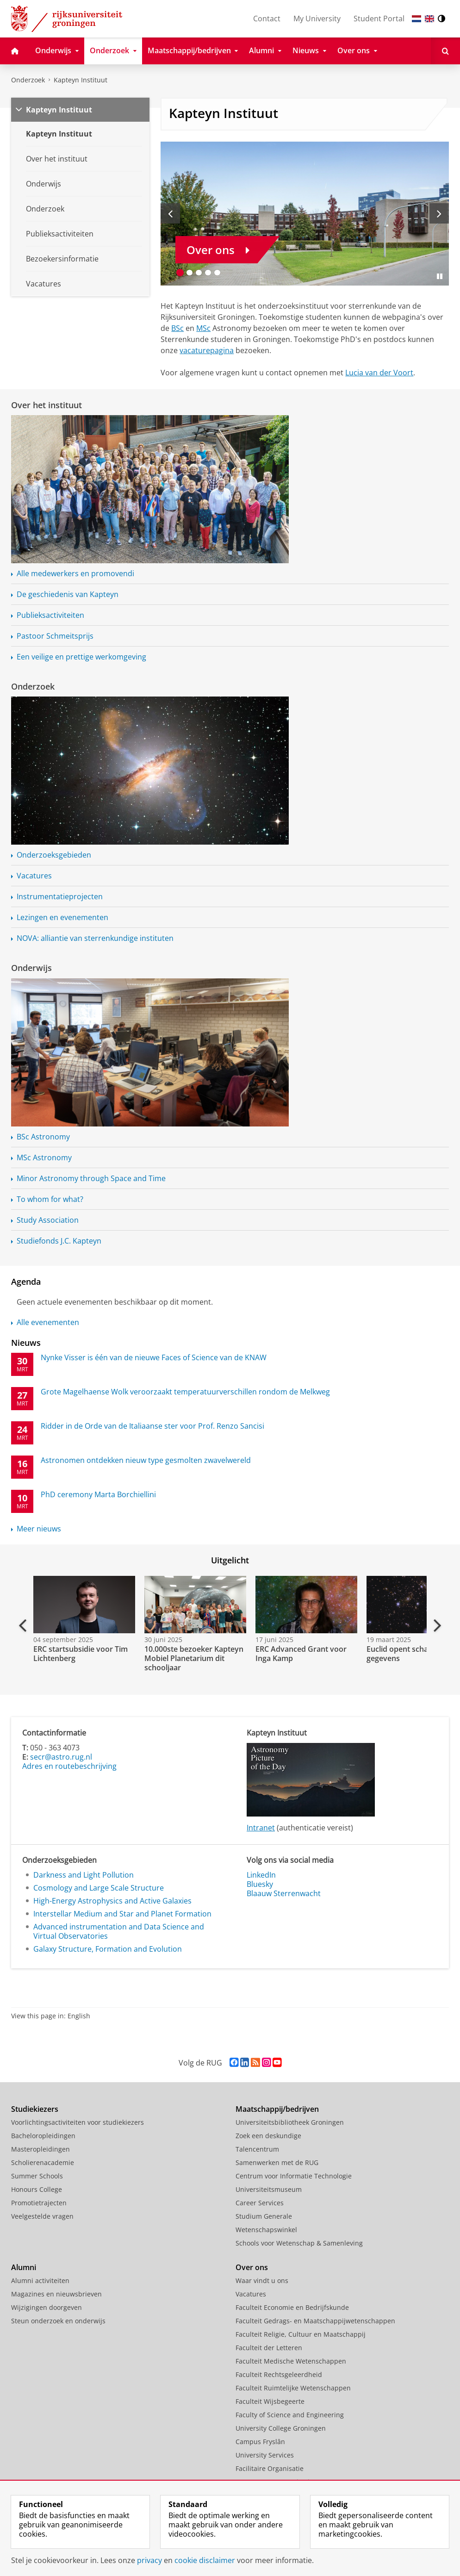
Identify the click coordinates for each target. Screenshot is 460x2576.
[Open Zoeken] (445, 50)
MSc (203, 328)
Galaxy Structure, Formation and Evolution (107, 1949)
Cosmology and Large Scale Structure (98, 1888)
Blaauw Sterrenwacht (284, 1893)
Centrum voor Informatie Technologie (294, 2176)
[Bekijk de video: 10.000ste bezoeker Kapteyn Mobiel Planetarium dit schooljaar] (194, 1604)
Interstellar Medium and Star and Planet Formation (122, 1914)
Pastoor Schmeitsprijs (55, 636)
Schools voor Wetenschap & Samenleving (299, 2243)
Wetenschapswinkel (266, 2229)
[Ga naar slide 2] (189, 272)
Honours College (36, 2189)
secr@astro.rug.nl (61, 1757)
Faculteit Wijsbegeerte (270, 2401)
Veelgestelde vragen (42, 2216)
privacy (149, 2560)
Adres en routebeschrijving (69, 1766)
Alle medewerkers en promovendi (75, 573)
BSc (177, 328)
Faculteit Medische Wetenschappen (291, 2361)
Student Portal (379, 18)
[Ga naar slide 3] (198, 272)
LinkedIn (261, 1875)
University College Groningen (281, 2428)
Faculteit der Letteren (269, 2347)
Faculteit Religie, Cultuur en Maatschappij (301, 2334)
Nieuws (26, 1342)
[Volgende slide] (439, 213)
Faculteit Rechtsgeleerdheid (279, 2374)
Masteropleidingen (40, 2149)
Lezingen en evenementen (62, 917)
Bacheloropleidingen (43, 2135)
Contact (266, 18)
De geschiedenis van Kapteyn (67, 594)
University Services (265, 2455)
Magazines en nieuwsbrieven (56, 2294)
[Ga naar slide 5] (217, 272)
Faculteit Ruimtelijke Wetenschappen (293, 2387)
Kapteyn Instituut (80, 79)
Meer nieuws (39, 1528)
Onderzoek (28, 79)
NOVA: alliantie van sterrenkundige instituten (95, 938)
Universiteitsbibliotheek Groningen (290, 2122)
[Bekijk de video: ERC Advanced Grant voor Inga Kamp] (305, 1604)
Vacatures (34, 875)
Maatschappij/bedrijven (277, 2109)
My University (317, 18)
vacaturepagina (207, 350)
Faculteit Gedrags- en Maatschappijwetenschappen (315, 2320)
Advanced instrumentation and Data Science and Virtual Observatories (118, 1931)
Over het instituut (46, 405)
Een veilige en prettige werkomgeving (81, 656)
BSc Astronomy (43, 1136)
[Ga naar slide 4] (207, 272)
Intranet (261, 1828)
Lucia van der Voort (379, 372)
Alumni (23, 2267)
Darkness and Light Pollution (83, 1875)
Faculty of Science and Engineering (290, 2414)
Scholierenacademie (42, 2162)
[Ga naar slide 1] (180, 272)
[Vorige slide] (170, 213)
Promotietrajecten (39, 2202)
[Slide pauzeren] (439, 276)
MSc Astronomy (44, 1157)
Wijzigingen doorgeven (46, 2307)
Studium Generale (264, 2216)
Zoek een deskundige (268, 2135)
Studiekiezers (34, 2109)
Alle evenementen (48, 1322)
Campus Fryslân (260, 2441)
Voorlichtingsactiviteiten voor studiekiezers (77, 2122)
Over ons (252, 2267)
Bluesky (260, 1884)
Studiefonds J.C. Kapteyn (59, 1240)
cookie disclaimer (204, 2560)
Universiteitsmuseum (269, 2189)
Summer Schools (37, 2176)
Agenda (26, 1281)
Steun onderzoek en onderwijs (58, 2320)
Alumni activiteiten (40, 2280)
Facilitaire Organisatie (270, 2468)
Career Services (260, 2202)
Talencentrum (257, 2149)
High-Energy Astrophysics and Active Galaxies (112, 1901)
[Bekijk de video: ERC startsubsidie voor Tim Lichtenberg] (83, 1604)
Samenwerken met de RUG (277, 2162)
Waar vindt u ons (262, 2280)
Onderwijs (31, 967)
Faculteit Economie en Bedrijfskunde (292, 2307)
